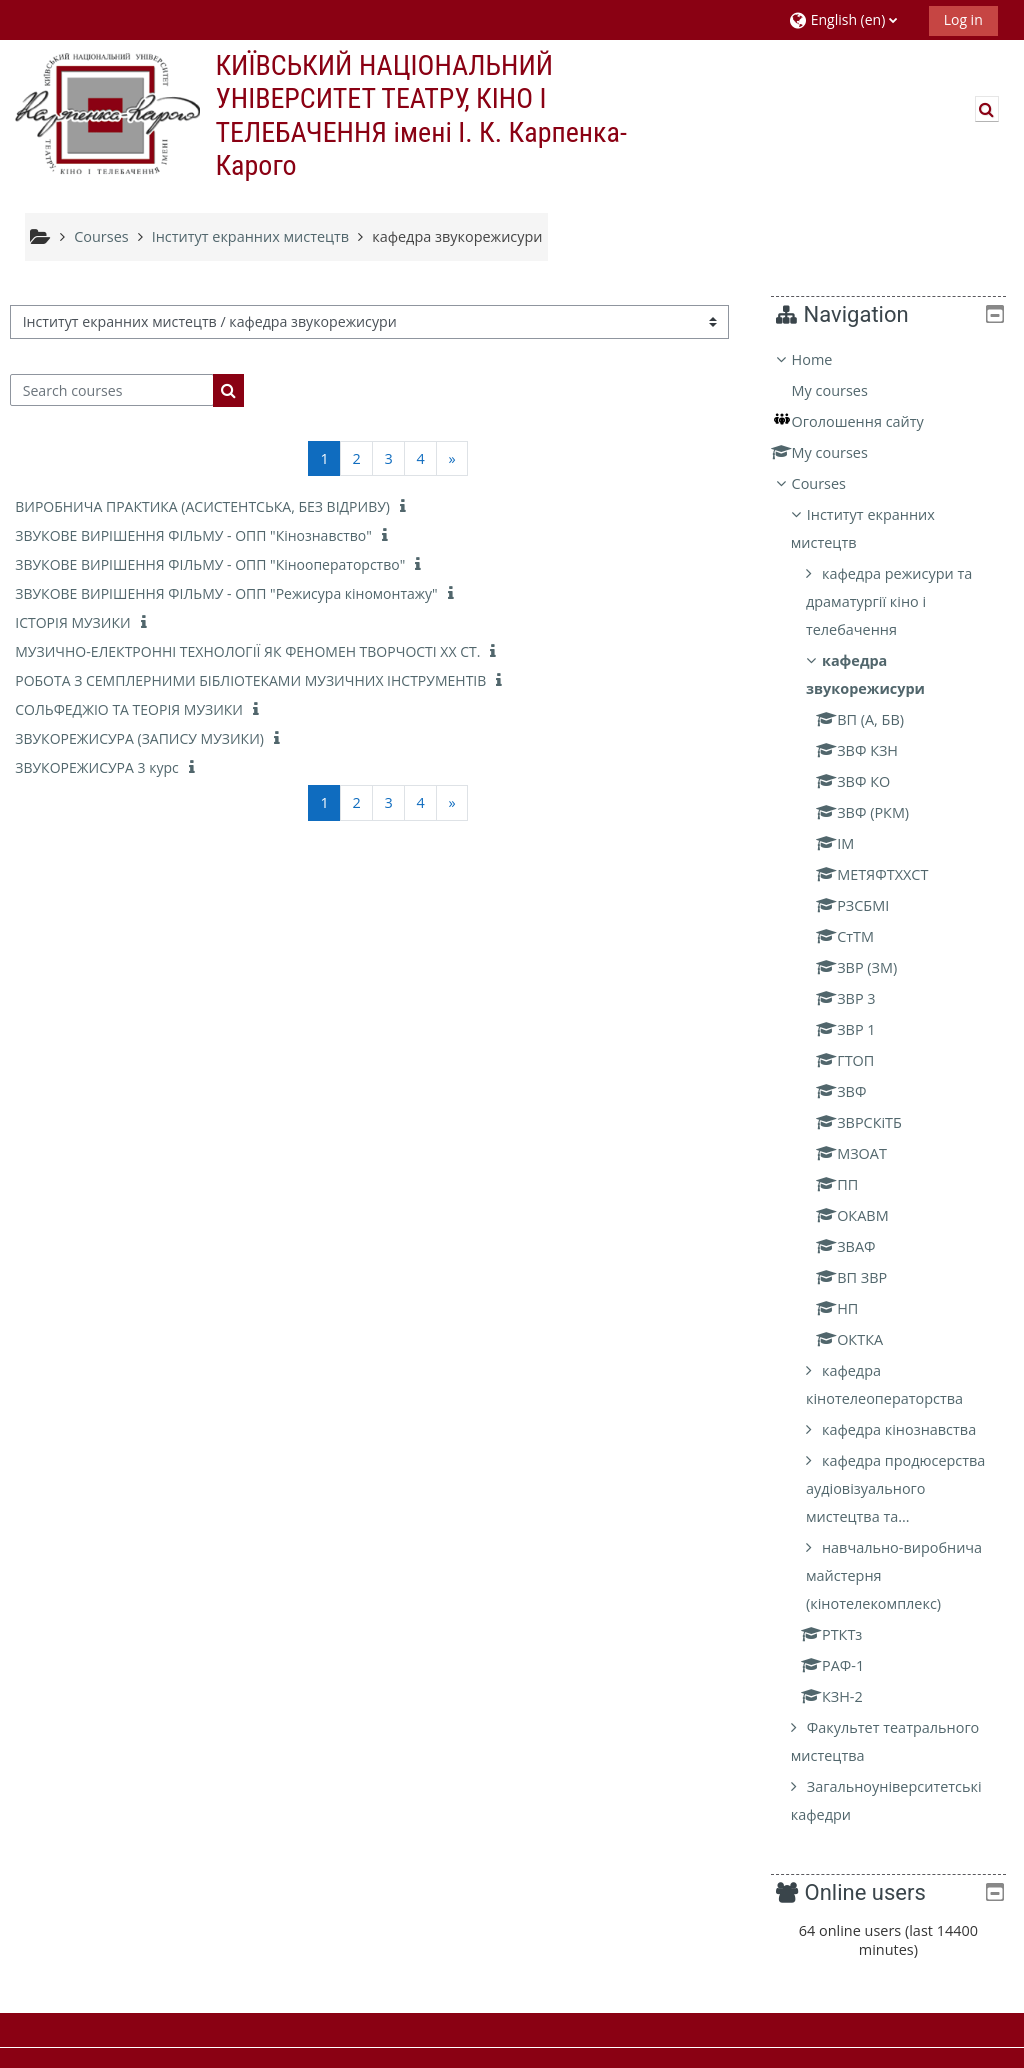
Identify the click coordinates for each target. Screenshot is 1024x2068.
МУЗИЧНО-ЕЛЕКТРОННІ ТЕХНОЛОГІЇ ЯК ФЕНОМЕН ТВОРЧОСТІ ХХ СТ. (247, 651)
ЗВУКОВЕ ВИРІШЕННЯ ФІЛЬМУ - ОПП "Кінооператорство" (210, 564)
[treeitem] (895, 1087)
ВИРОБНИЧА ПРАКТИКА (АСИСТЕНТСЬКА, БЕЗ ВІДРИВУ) (202, 506)
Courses (833, 483)
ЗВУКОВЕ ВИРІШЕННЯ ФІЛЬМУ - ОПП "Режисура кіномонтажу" (226, 593)
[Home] (105, 112)
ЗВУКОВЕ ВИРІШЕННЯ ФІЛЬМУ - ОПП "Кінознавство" (193, 535)
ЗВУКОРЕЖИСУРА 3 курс (96, 767)
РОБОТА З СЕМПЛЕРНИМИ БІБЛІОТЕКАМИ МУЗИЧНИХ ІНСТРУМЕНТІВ (250, 680)
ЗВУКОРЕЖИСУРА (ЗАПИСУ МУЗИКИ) (139, 738)
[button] (851, 19)
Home (826, 359)
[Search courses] (112, 390)
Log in (963, 19)
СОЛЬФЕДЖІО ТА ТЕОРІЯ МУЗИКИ (129, 709)
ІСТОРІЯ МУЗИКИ (72, 622)
